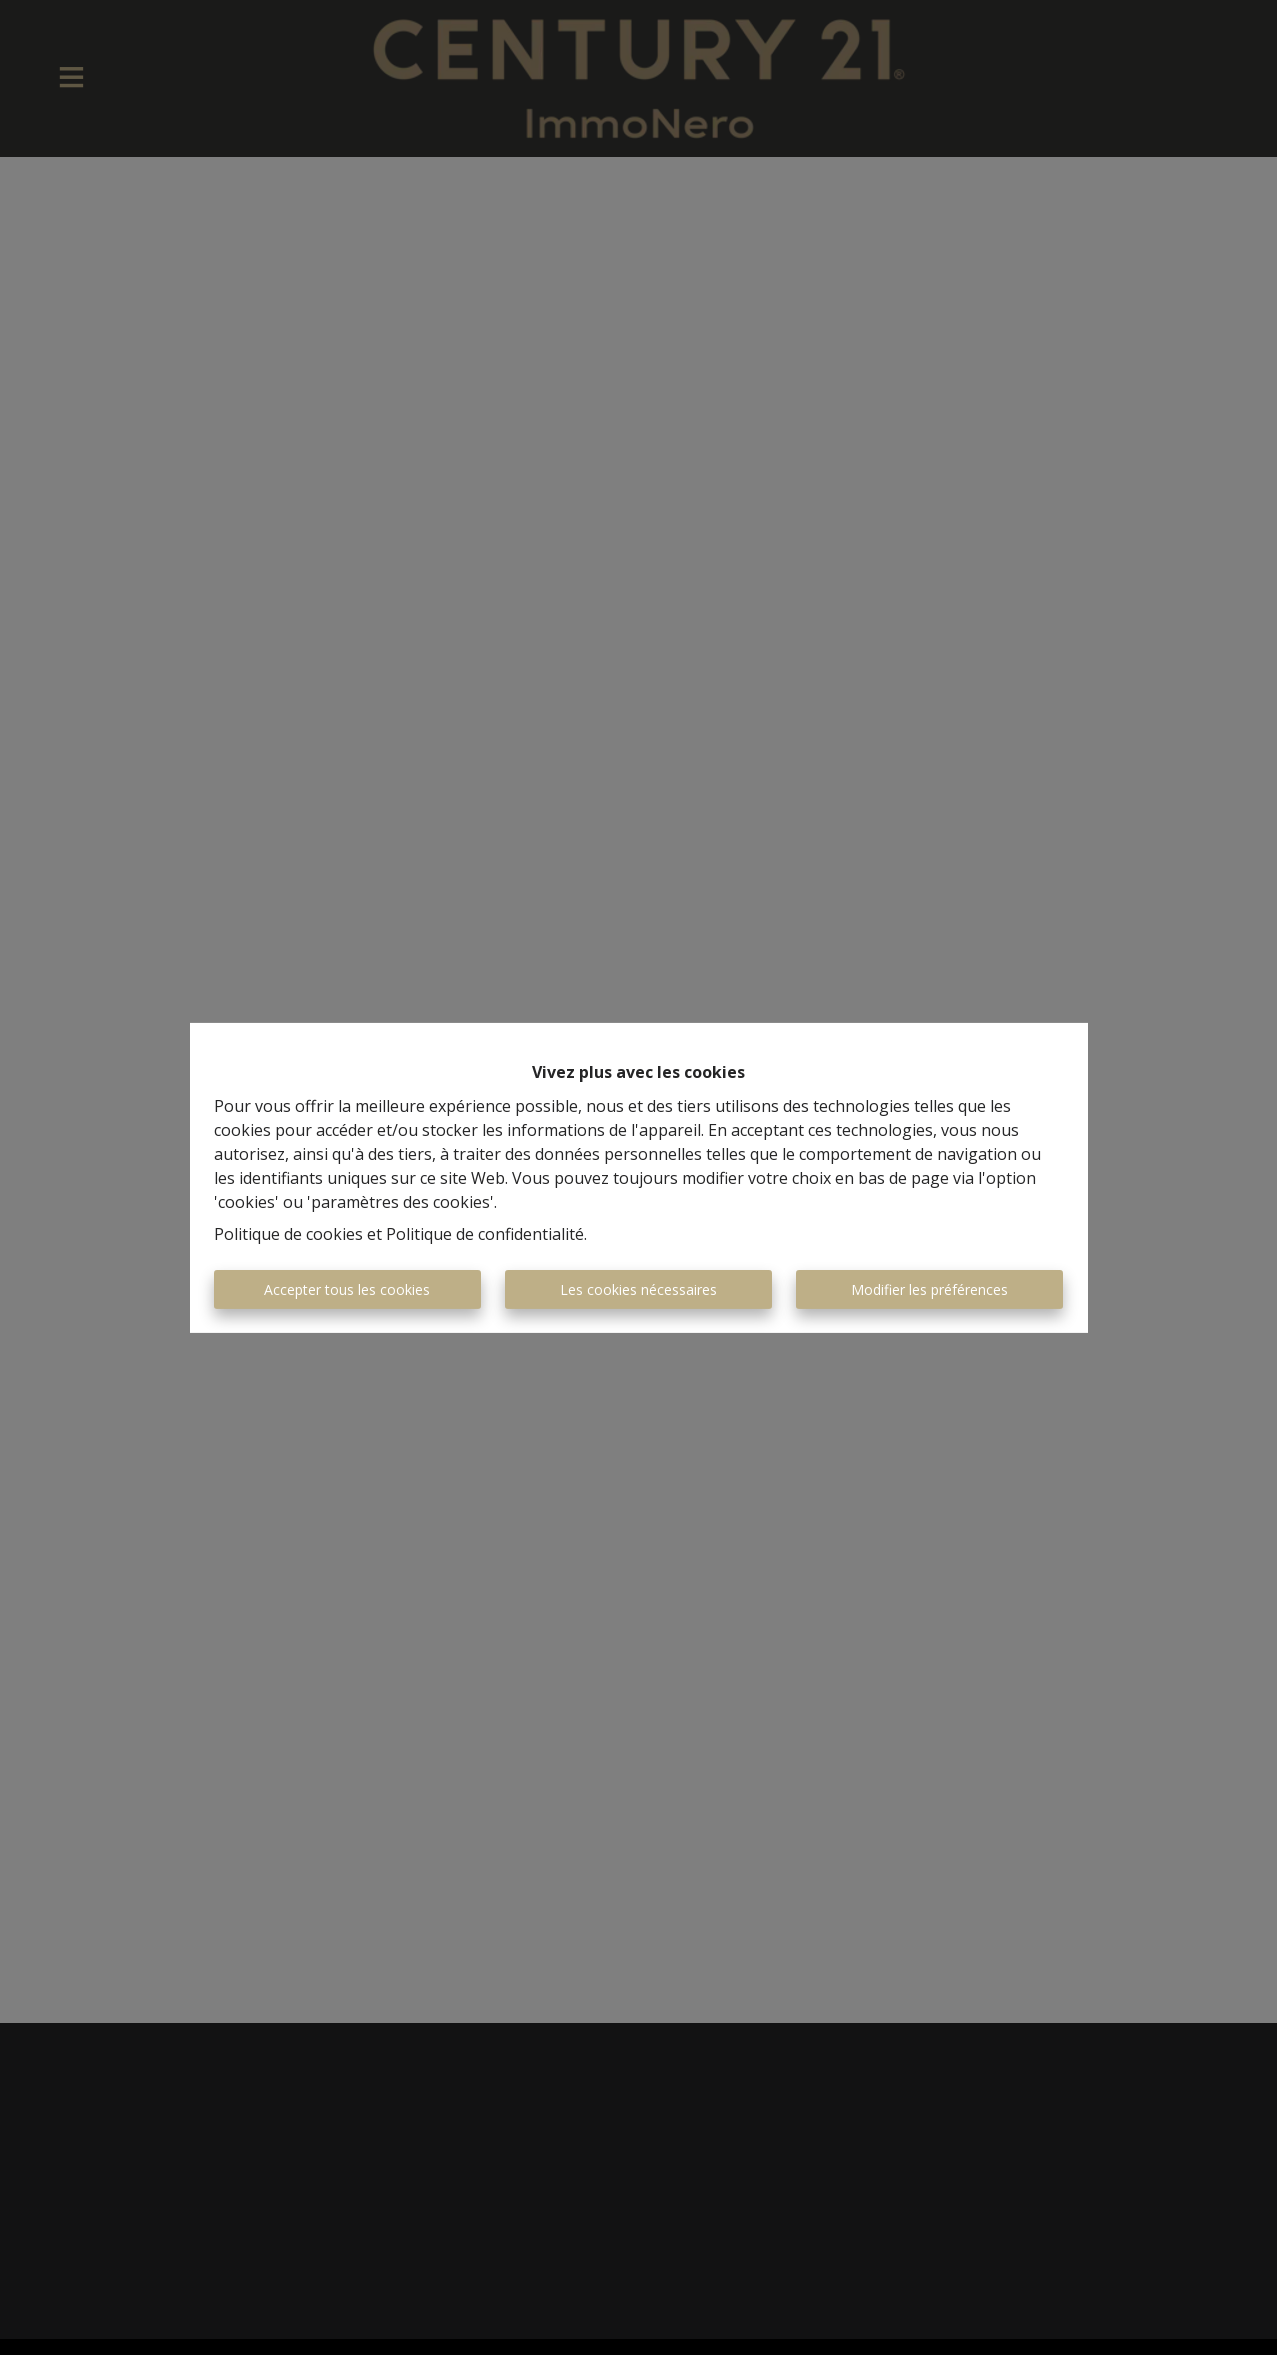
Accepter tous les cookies (347, 1289)
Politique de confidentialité (485, 1234)
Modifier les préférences (929, 1289)
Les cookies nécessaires (638, 1289)
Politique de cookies (288, 1234)
